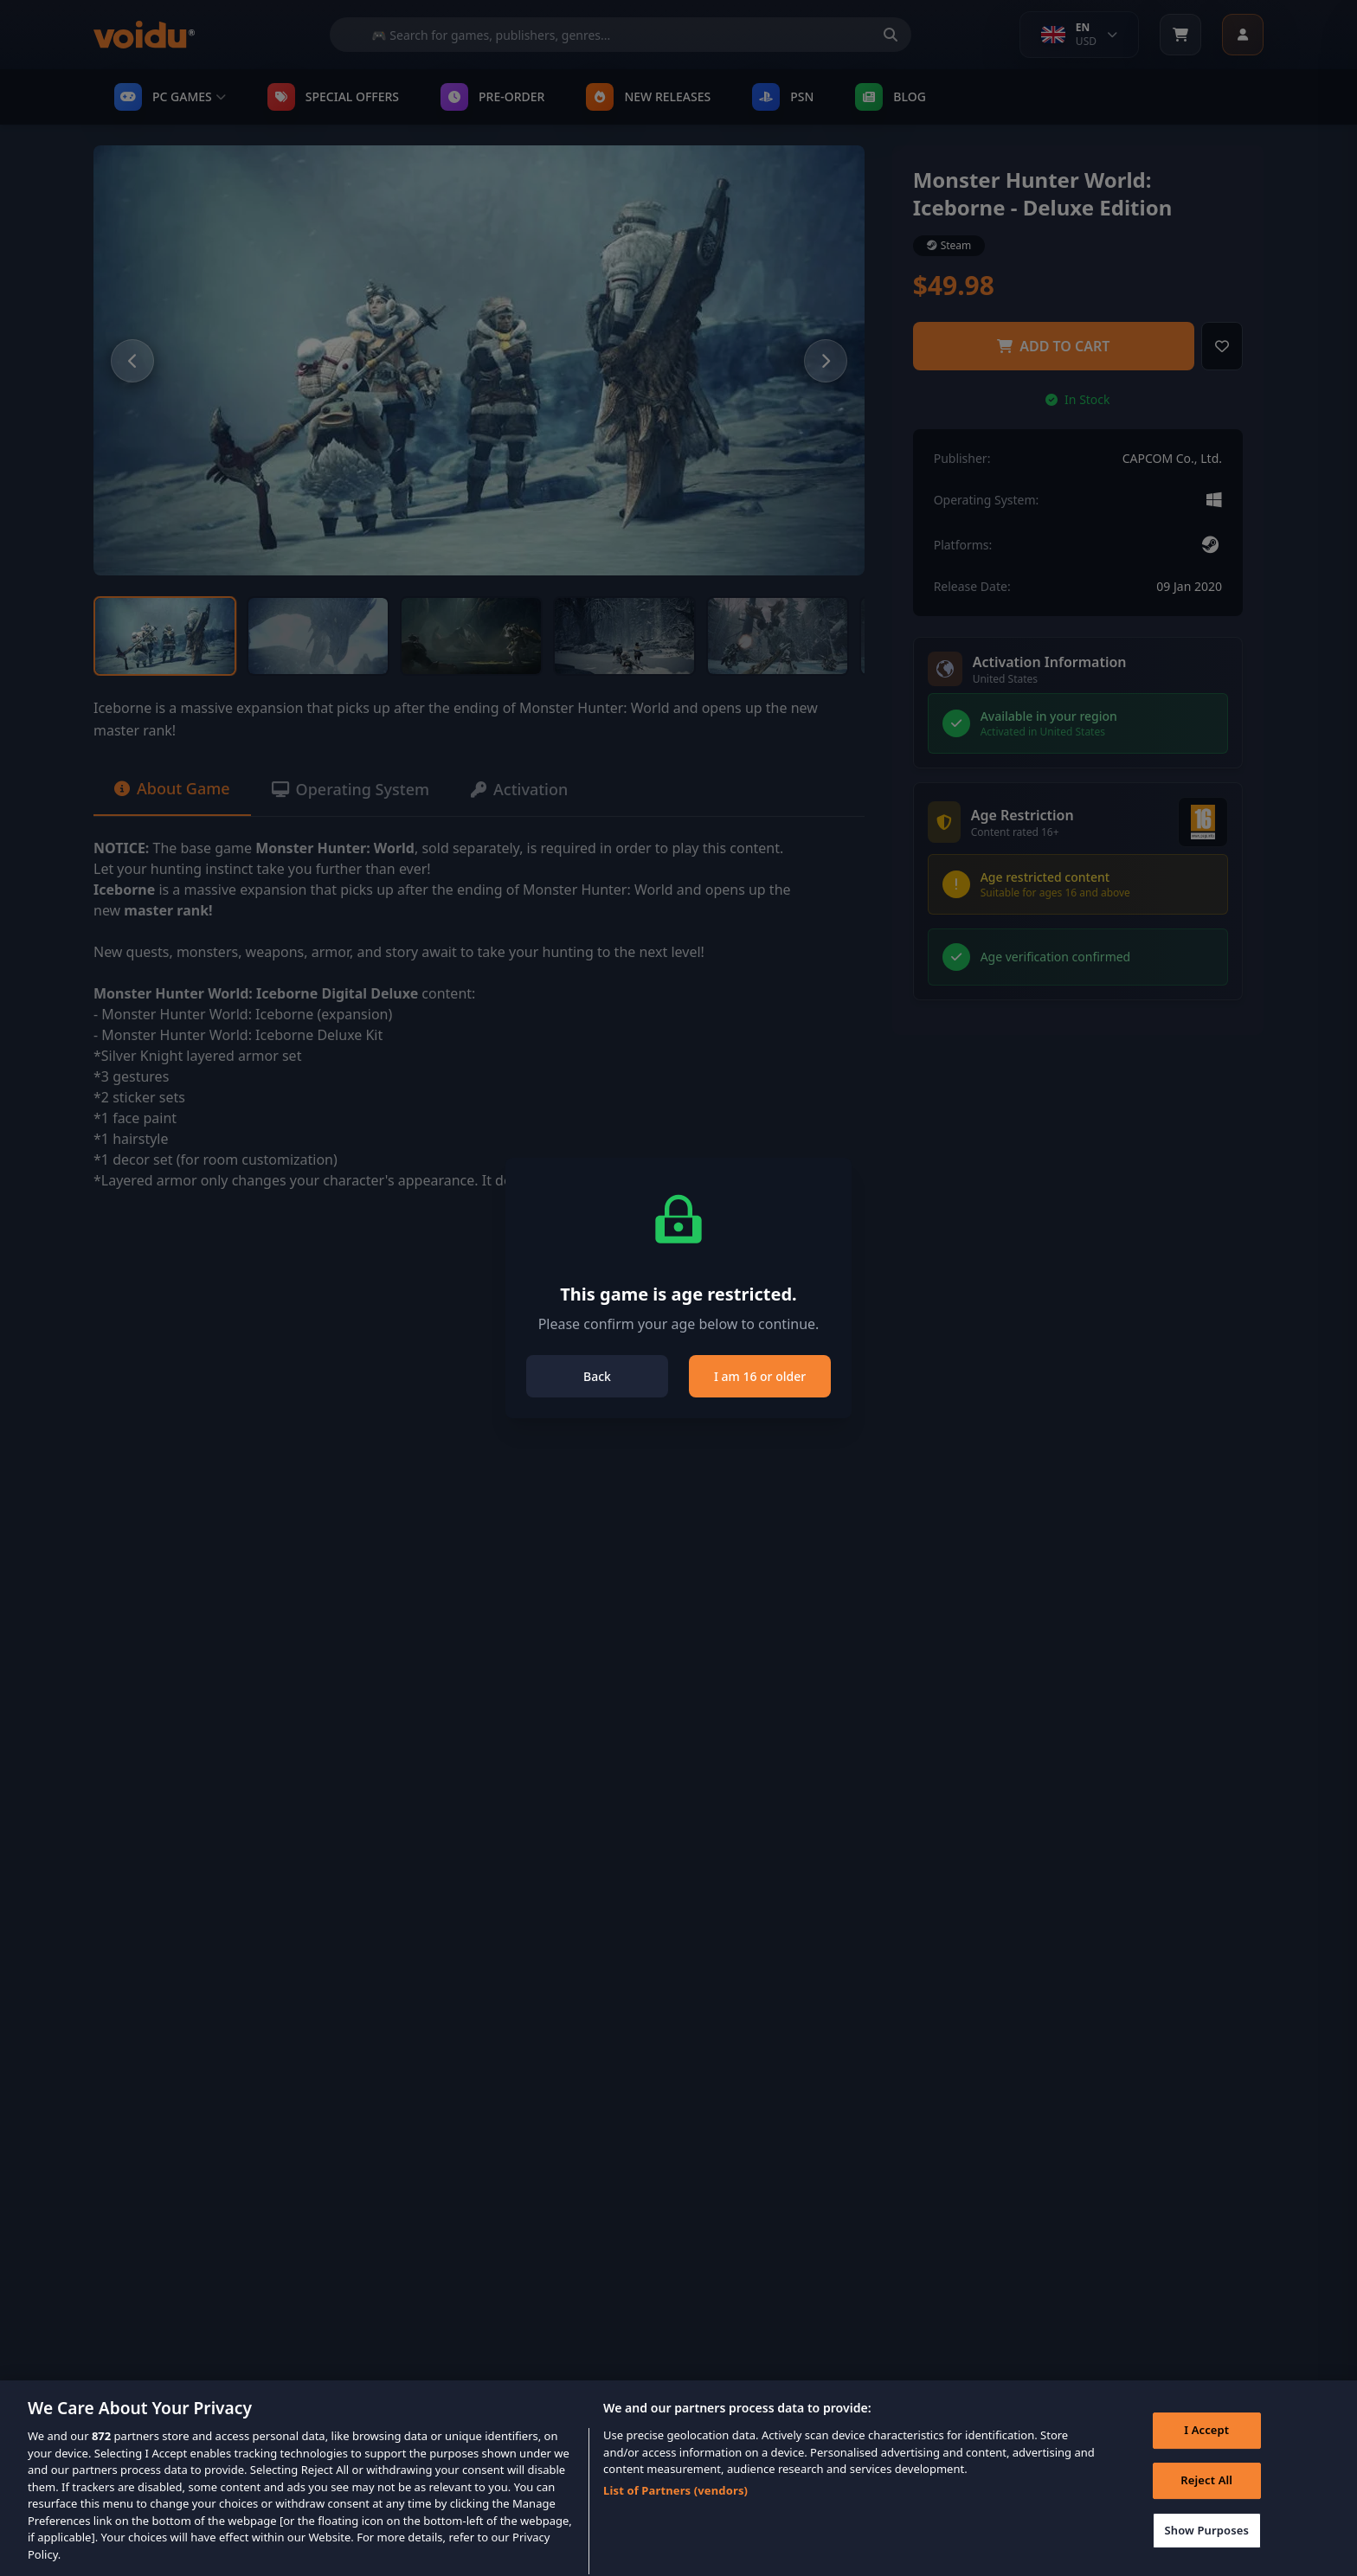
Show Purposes (1206, 2546)
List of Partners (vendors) (675, 2507)
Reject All (1206, 2496)
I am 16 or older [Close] (760, 1376)
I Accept (1206, 2447)
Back (597, 1376)
